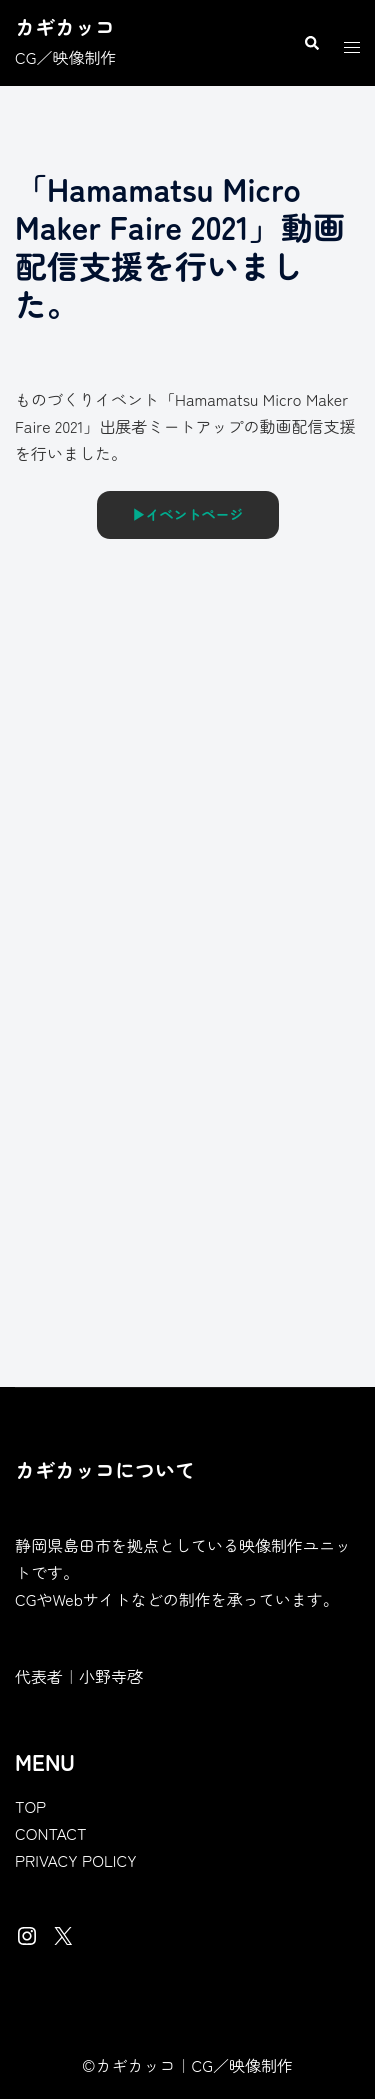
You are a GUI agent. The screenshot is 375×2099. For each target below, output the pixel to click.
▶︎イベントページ (188, 514)
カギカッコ (65, 26)
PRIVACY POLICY (76, 1860)
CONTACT (51, 1833)
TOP (30, 1806)
